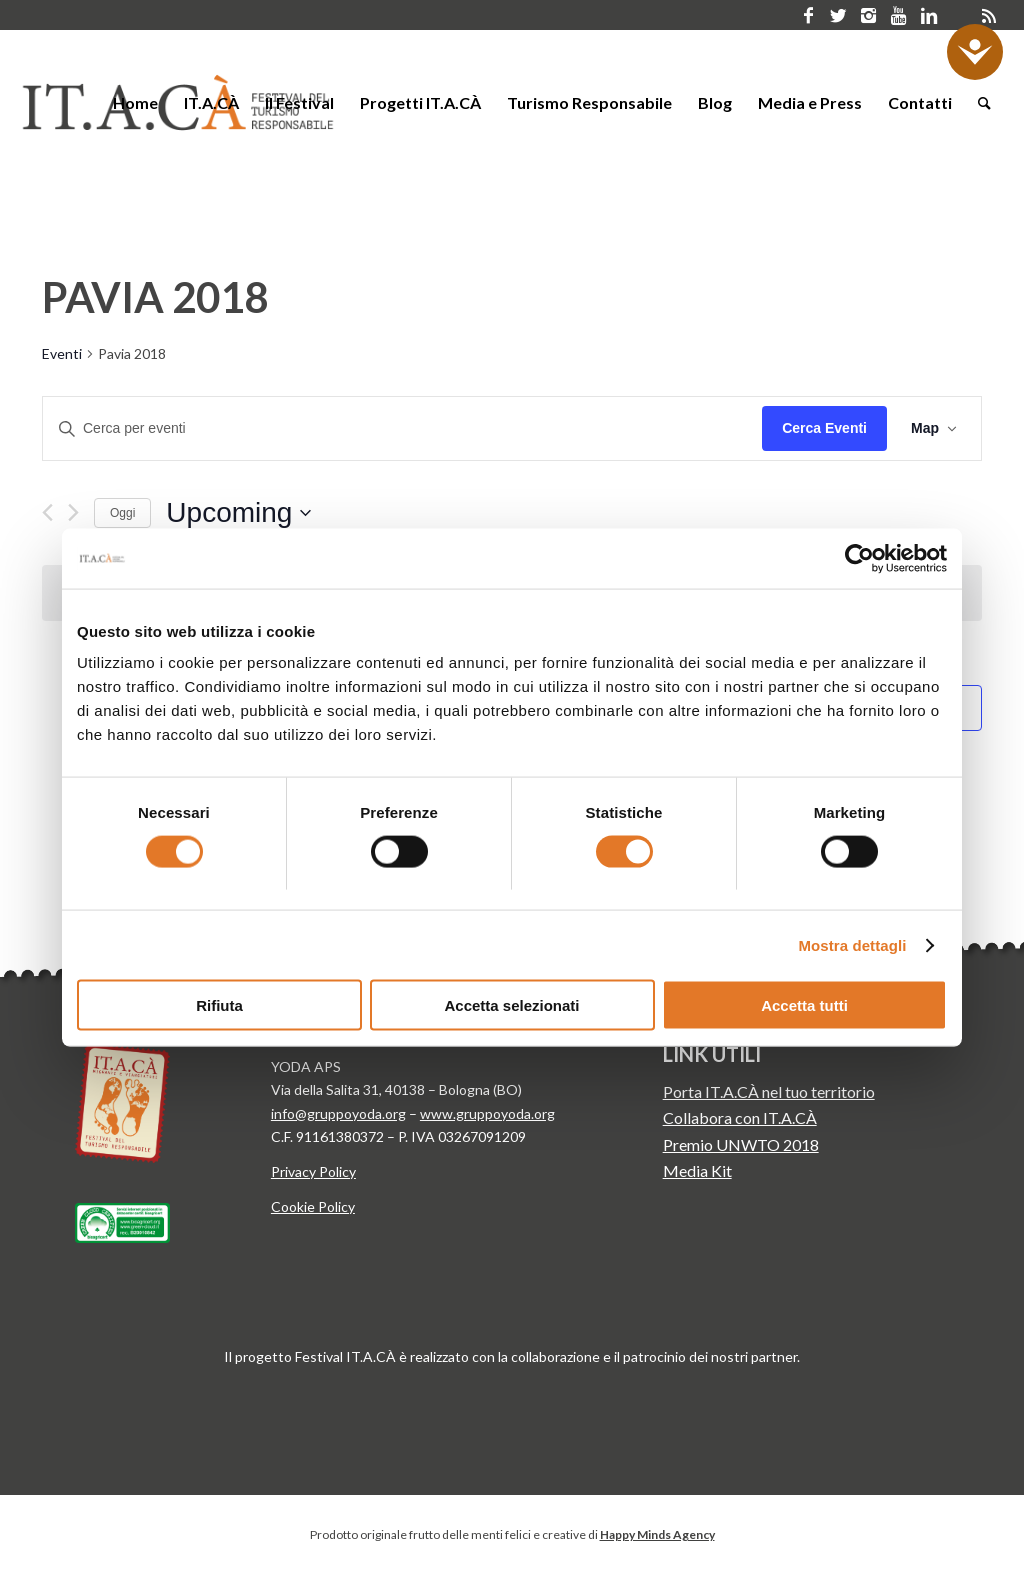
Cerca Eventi (824, 428)
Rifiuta (219, 1005)
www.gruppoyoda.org (487, 1113)
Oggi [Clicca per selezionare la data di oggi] (122, 513)
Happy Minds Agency (657, 1534)
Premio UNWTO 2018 (741, 1144)
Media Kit (697, 1170)
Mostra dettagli (852, 944)
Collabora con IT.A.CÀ (740, 1117)
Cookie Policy (313, 1206)
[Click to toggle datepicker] (238, 513)
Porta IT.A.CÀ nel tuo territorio (769, 1091)
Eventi (62, 353)
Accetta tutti (804, 1005)
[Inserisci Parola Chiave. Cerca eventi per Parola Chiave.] (402, 428)
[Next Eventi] (73, 512)
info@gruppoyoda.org (338, 1113)
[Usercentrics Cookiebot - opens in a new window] (859, 558)
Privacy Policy (313, 1171)
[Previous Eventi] (47, 512)
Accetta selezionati (511, 1005)
